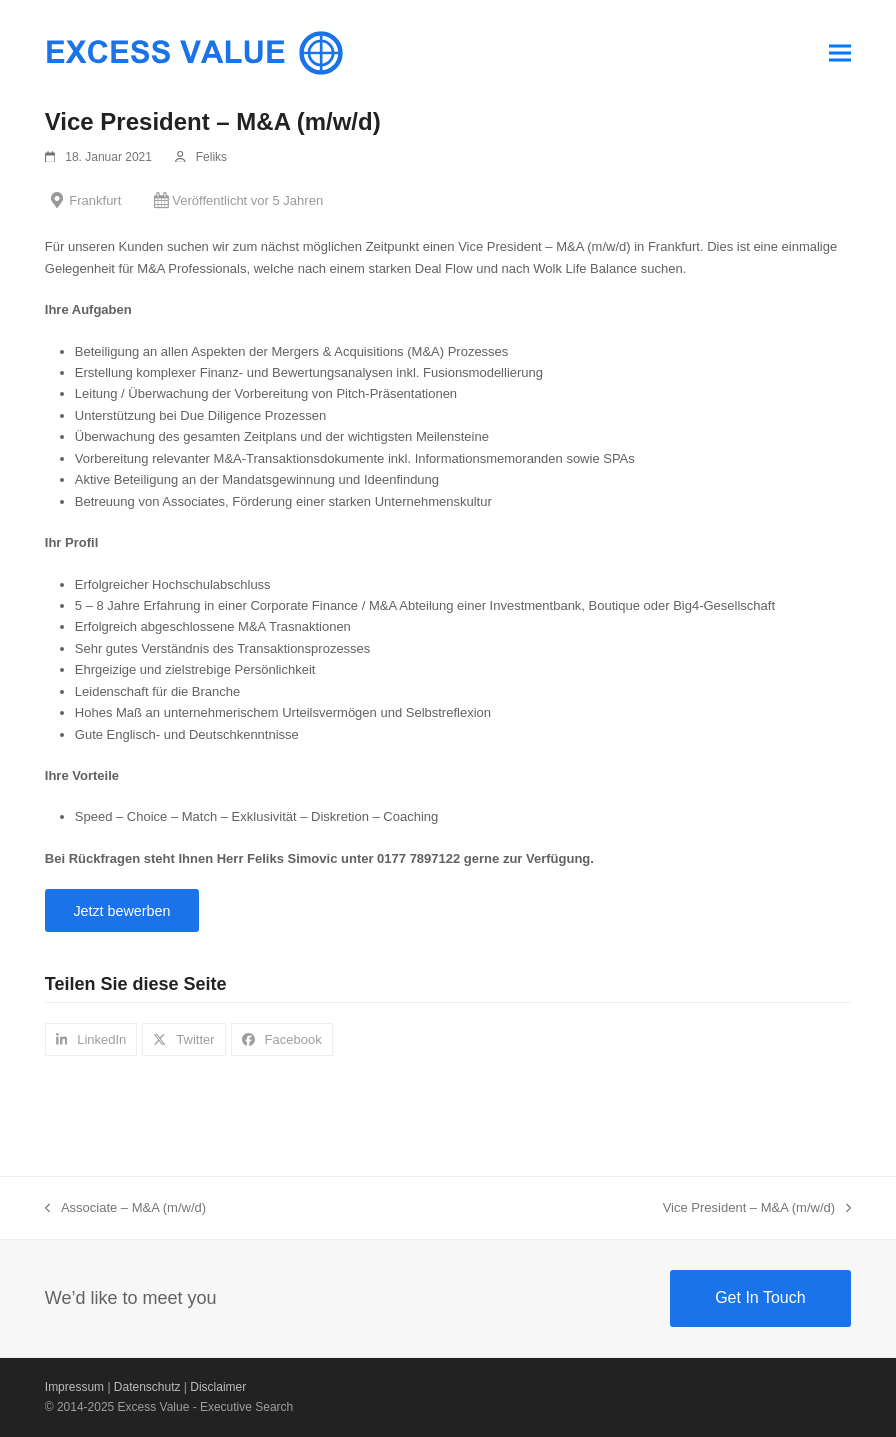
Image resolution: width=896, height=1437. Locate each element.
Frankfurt (95, 200)
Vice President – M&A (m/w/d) (757, 1209)
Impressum (74, 1387)
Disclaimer (218, 1387)
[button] (840, 52)
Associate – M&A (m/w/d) (125, 1209)
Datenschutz (147, 1387)
